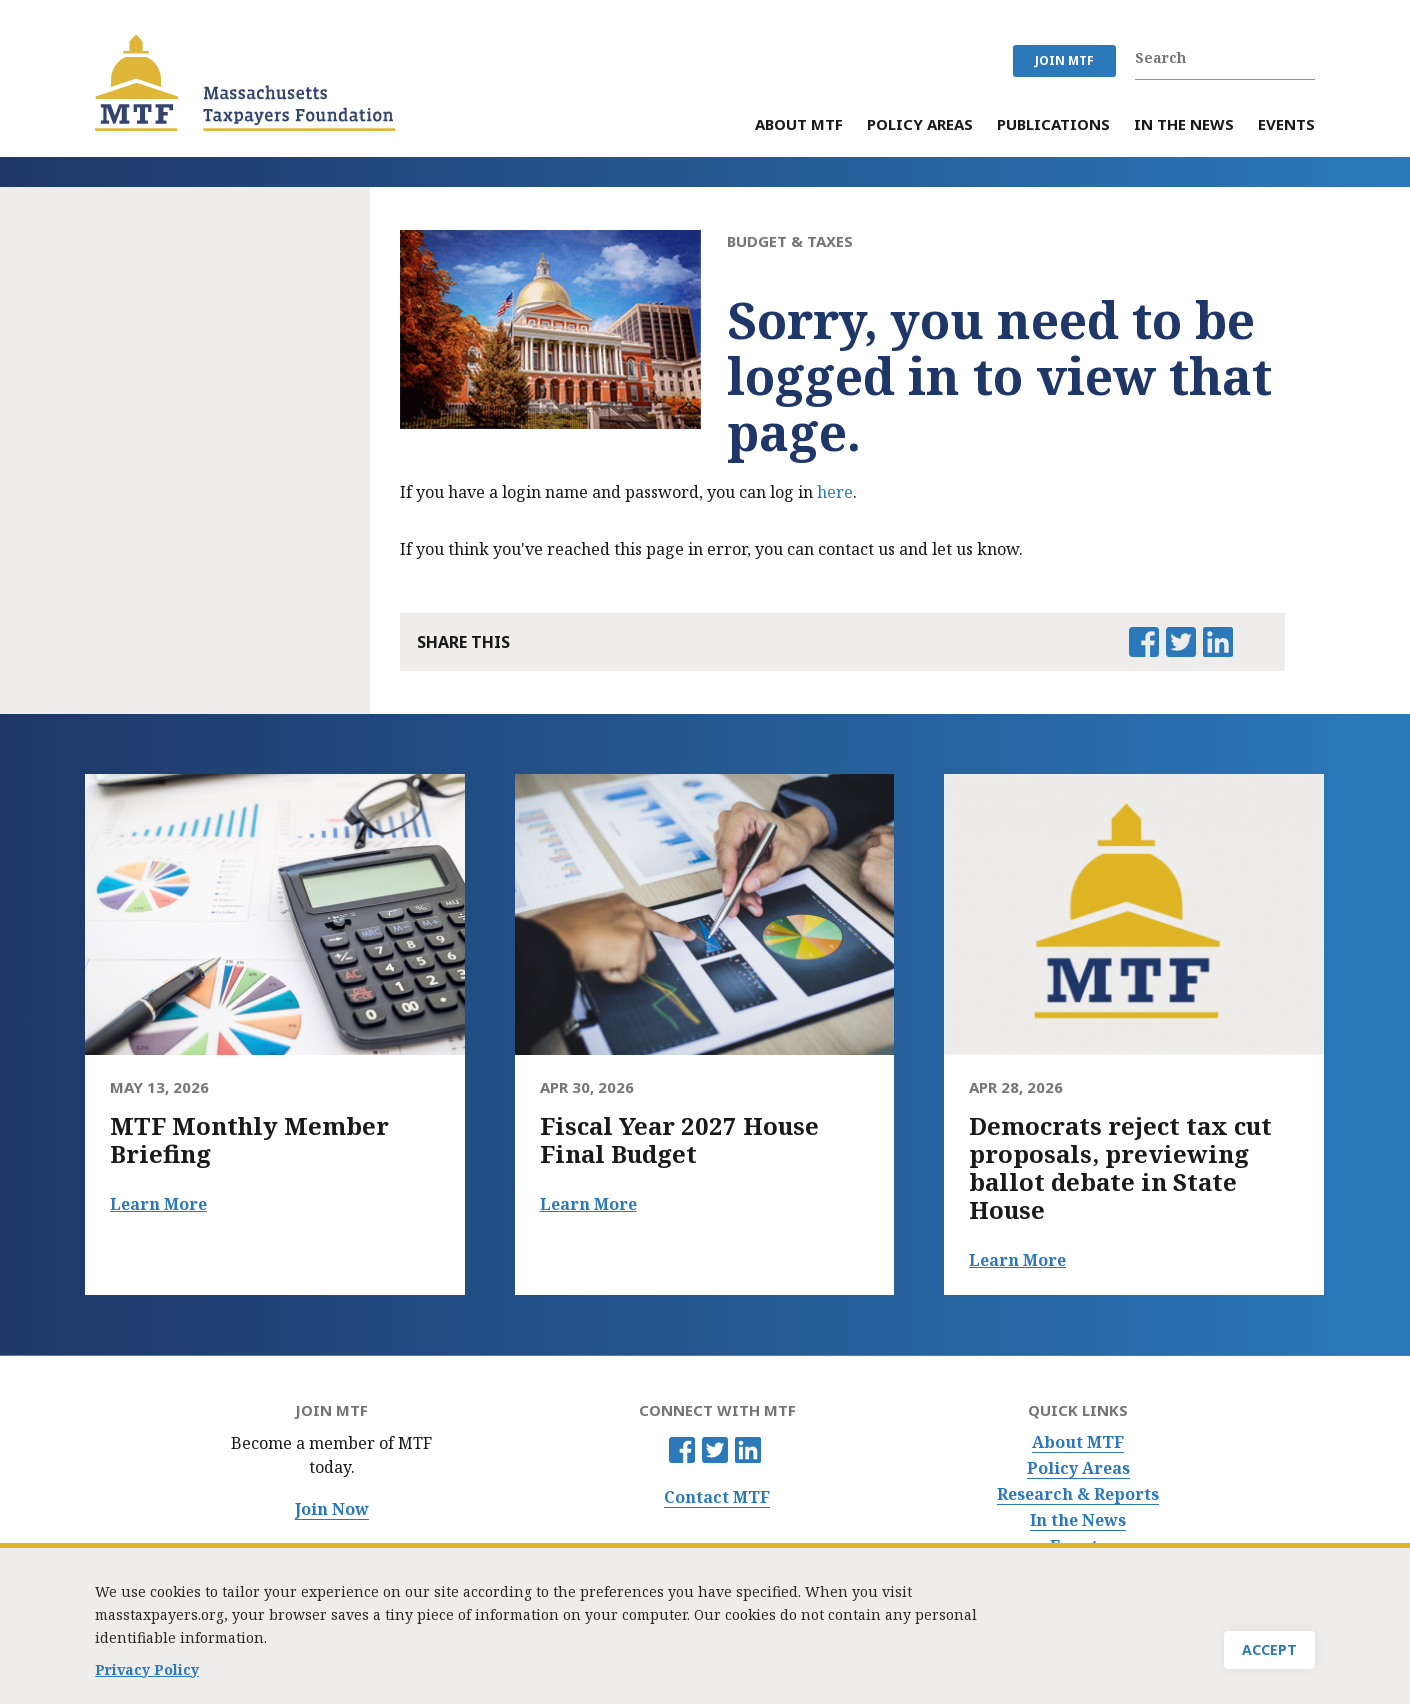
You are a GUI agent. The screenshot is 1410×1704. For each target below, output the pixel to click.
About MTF (1078, 1442)
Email (1254, 642)
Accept (1269, 1653)
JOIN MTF (1064, 60)
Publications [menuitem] (1053, 125)
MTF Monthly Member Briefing (249, 1140)
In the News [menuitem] (1184, 125)
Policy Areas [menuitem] (920, 125)
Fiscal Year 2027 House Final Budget (679, 1140)
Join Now (332, 1509)
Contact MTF (717, 1497)
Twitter (715, 1450)
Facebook (682, 1450)
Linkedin (748, 1450)
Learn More (158, 1204)
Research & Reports (1078, 1494)
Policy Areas (1078, 1468)
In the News (1078, 1520)
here (835, 492)
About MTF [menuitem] (799, 125)
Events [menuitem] (1286, 125)
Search (1305, 58)
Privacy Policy (147, 1673)
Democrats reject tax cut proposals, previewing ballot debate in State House (1120, 1168)
